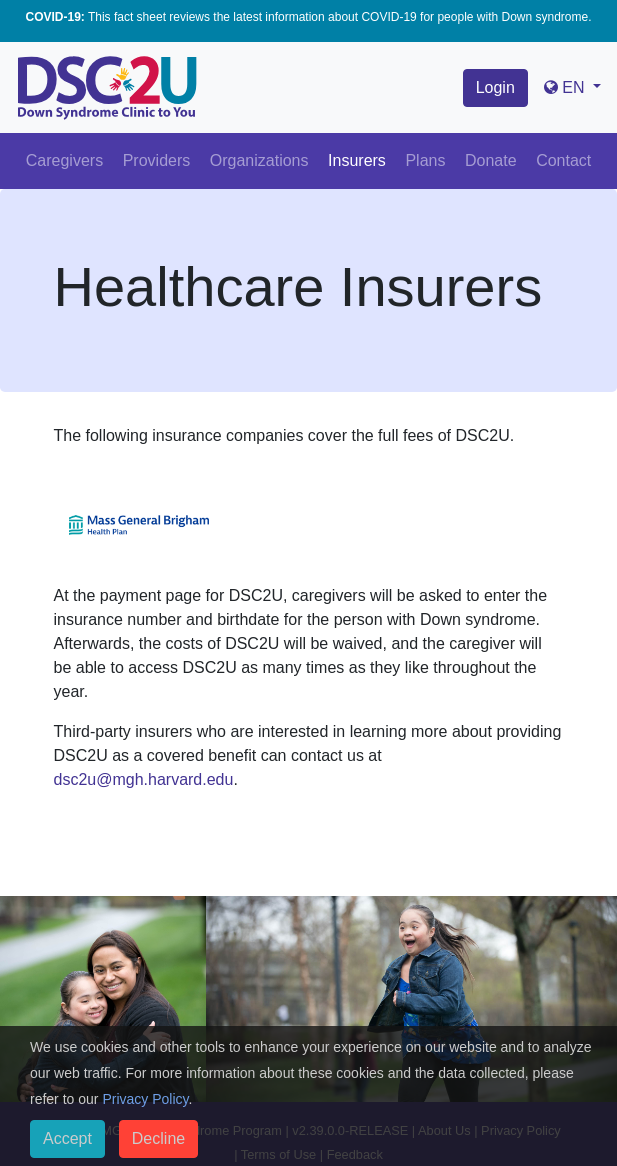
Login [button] (495, 87)
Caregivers (64, 160)
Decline (158, 1138)
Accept (67, 1138)
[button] (572, 88)
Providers (157, 160)
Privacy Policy (145, 1099)
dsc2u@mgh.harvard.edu (144, 779)
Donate (491, 160)
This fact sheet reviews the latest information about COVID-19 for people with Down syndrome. (308, 17)
